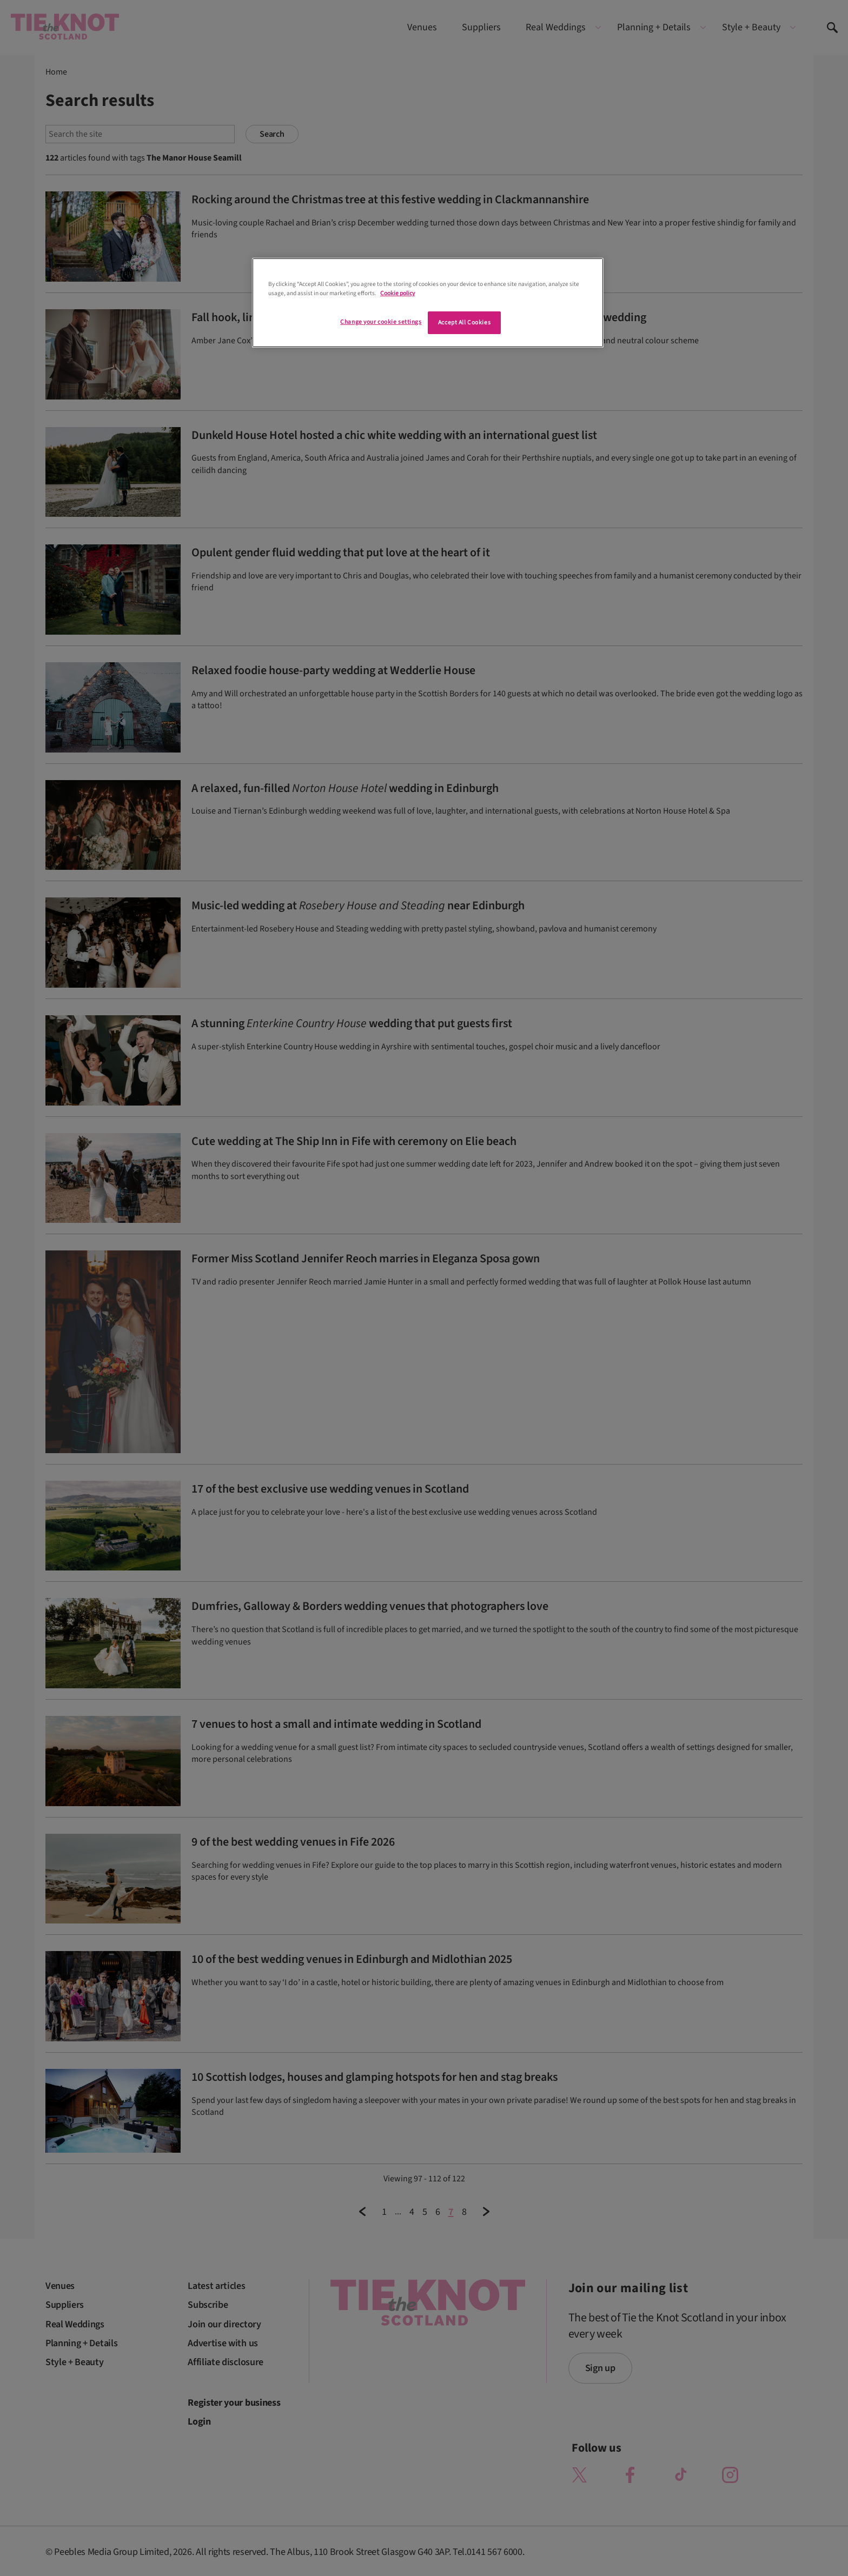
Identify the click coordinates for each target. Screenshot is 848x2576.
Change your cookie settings (380, 322)
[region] (428, 303)
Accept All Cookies (464, 322)
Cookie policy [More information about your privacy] (397, 293)
